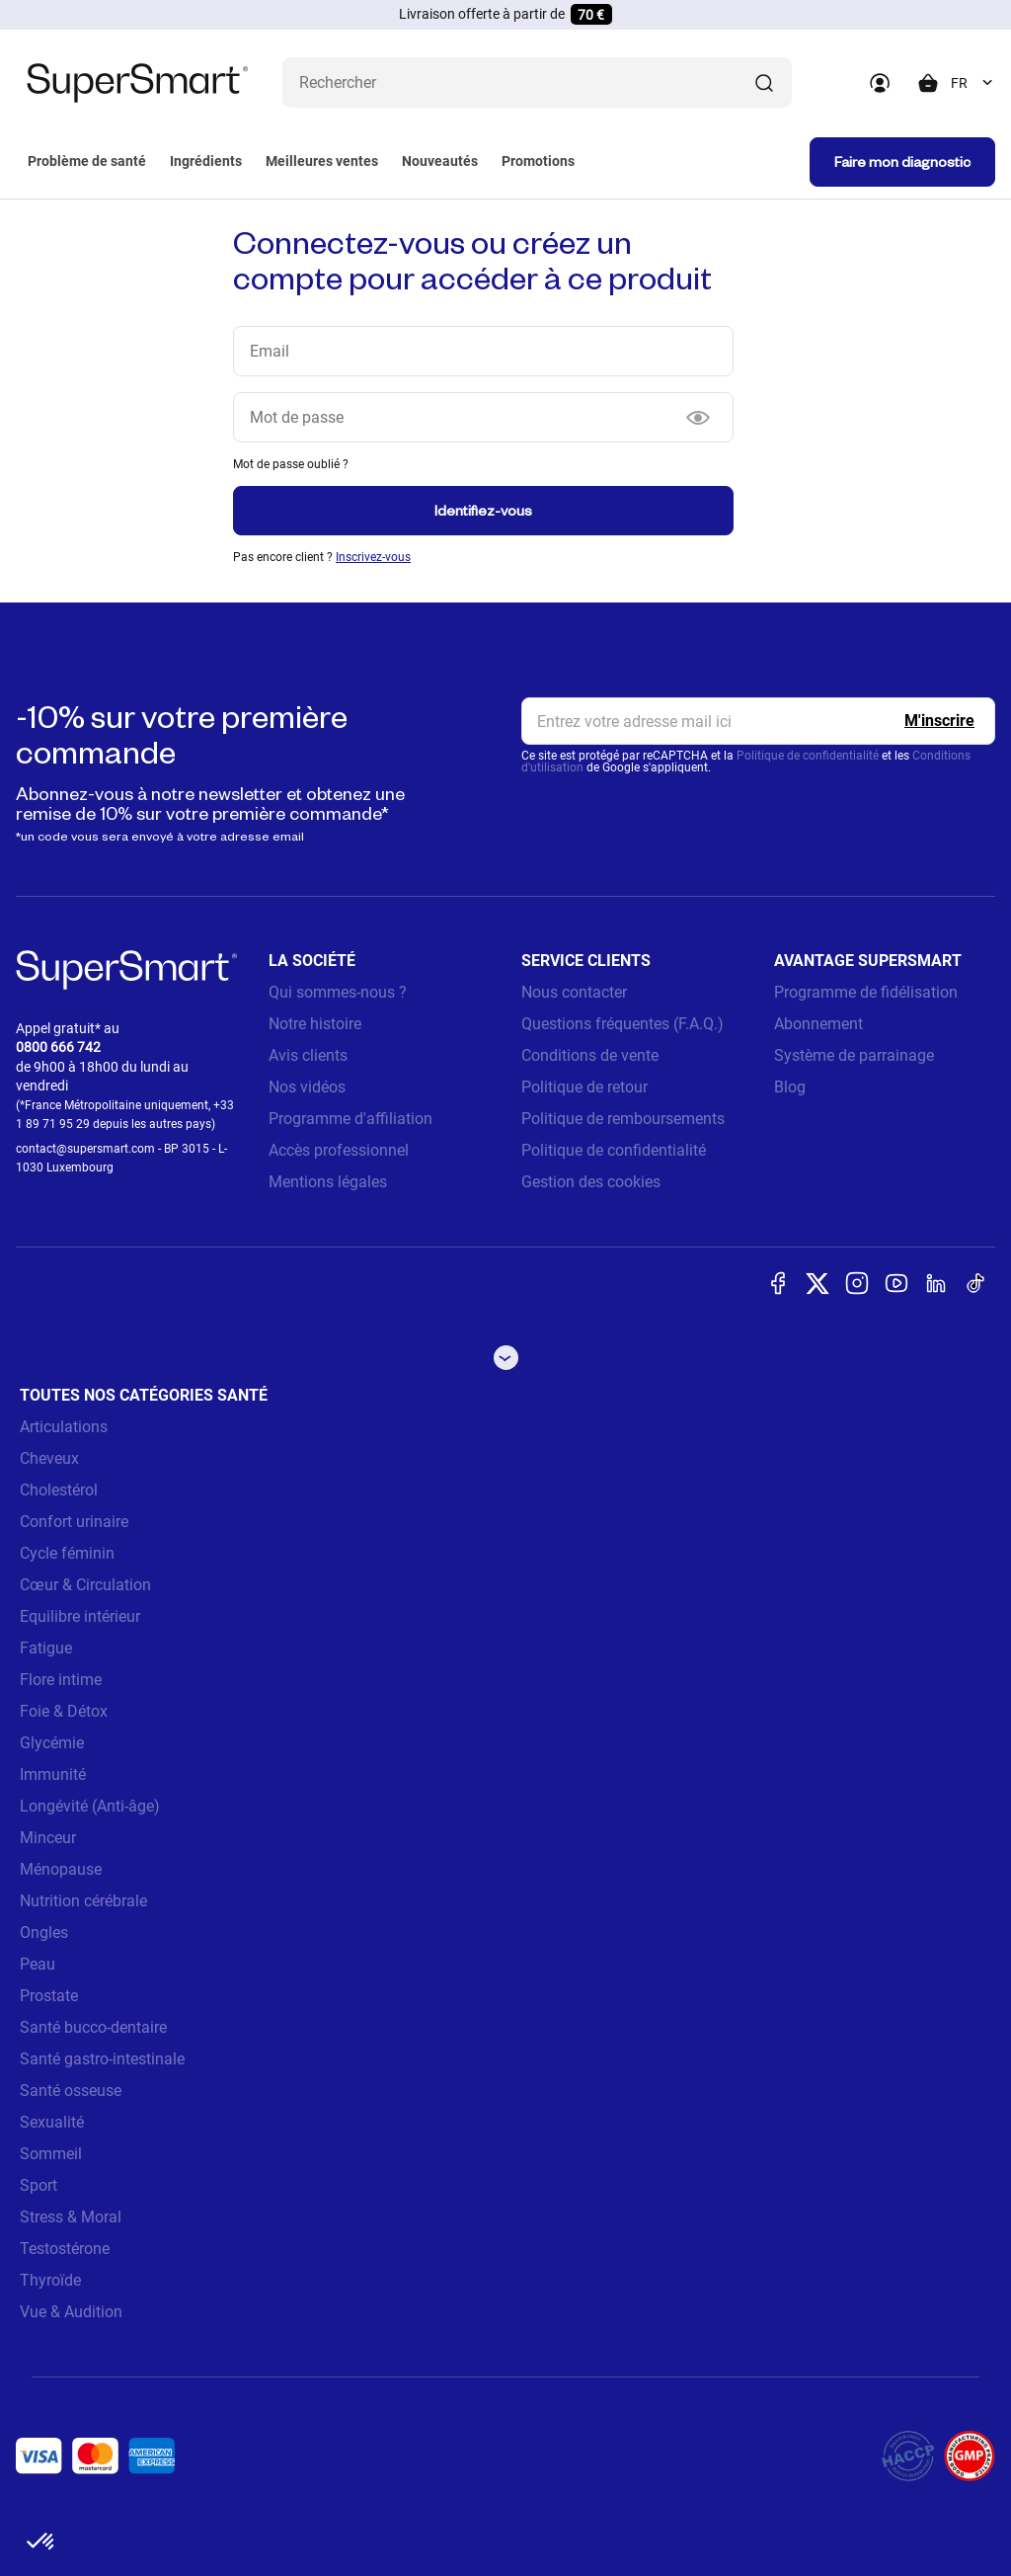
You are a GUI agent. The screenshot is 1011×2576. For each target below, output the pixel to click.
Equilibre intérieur (80, 1616)
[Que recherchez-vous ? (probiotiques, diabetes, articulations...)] (537, 82)
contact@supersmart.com (85, 1149)
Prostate (49, 1995)
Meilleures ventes (322, 161)
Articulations (64, 1426)
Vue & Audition (71, 2311)
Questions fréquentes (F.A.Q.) (622, 1023)
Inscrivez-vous (373, 557)
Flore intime (61, 1679)
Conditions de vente (590, 1055)
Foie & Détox (64, 1711)
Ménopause (61, 1869)
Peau (37, 1964)
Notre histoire (315, 1023)
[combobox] (973, 83)
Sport (38, 2185)
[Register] (939, 721)
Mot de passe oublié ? (291, 464)
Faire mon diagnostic (902, 161)
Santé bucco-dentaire (93, 2027)
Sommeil (51, 2153)
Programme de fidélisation (866, 992)
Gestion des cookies (591, 1181)
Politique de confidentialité (808, 756)
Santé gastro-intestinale (102, 2059)
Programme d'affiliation (350, 1118)
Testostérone (65, 2248)
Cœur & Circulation (85, 1584)
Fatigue (46, 1648)
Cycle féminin (67, 1553)
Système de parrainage (854, 1055)
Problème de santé (87, 161)
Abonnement (818, 1023)
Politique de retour (584, 1087)
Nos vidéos (307, 1087)
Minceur (48, 1837)
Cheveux (49, 1458)
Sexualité (52, 2122)
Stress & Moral (70, 2217)
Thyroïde (50, 2280)
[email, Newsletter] (758, 721)
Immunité (53, 1774)
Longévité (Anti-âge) (90, 1806)
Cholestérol (59, 1490)
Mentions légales (328, 1181)
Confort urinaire (74, 1521)
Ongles (44, 1932)
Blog (790, 1087)
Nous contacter (574, 992)
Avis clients (308, 1055)
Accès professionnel (339, 1150)
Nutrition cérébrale (83, 1901)
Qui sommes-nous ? (338, 992)
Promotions (538, 161)
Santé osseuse (70, 2090)
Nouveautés (440, 161)
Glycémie (52, 1742)
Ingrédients (206, 161)
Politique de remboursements (623, 1118)
